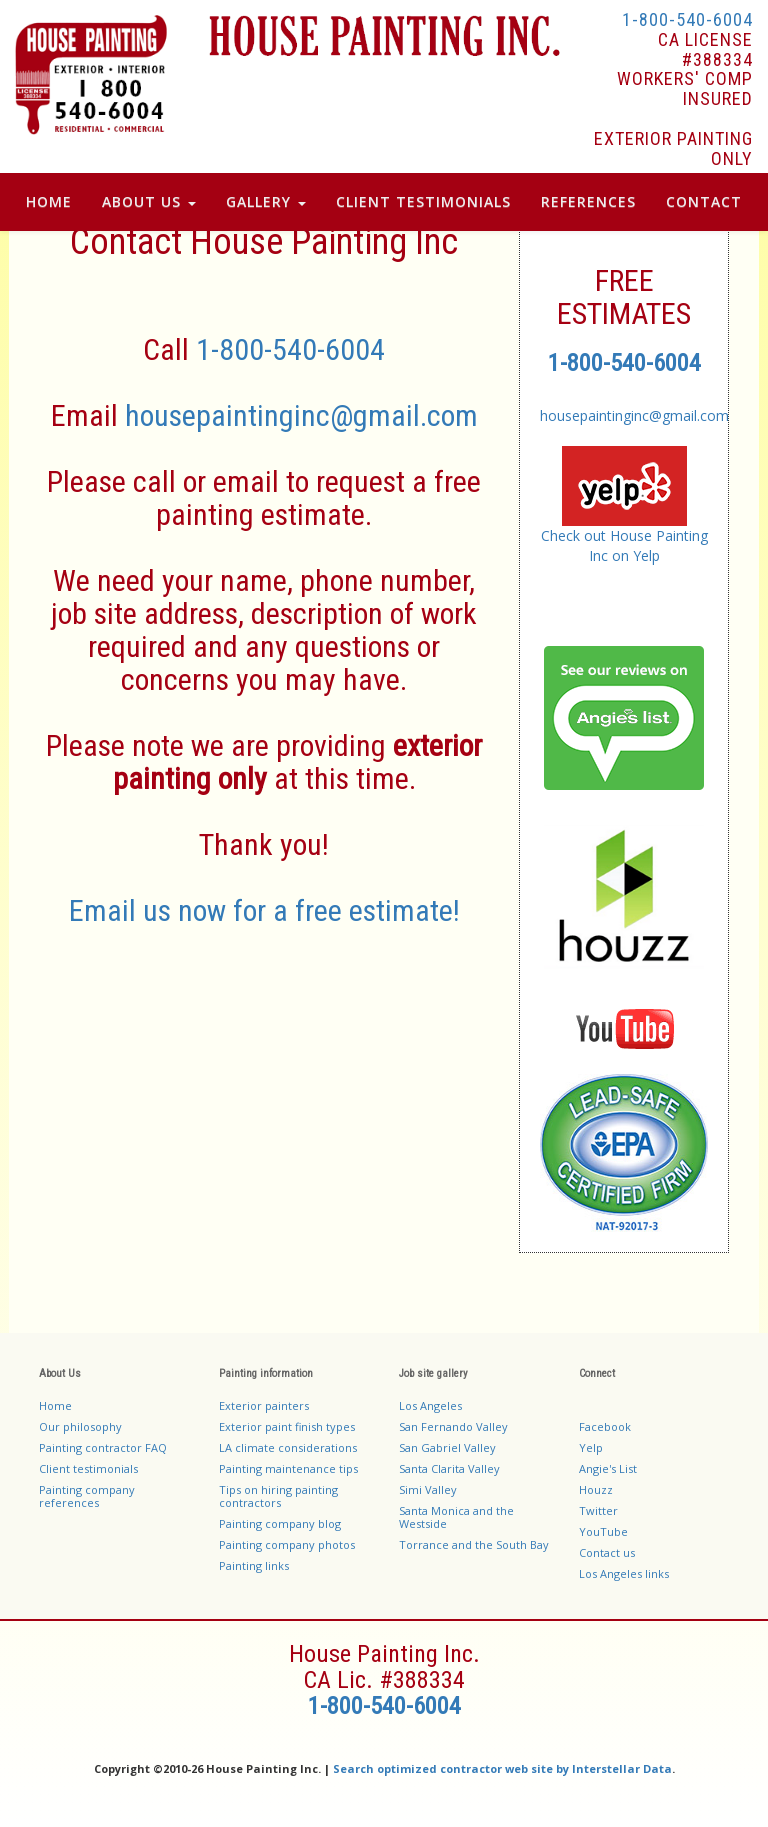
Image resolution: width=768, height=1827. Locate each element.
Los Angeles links (624, 1573)
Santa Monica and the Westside (456, 1517)
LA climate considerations (288, 1447)
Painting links (254, 1565)
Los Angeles (430, 1405)
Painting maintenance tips (288, 1468)
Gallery (266, 201)
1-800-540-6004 (687, 19)
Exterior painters (264, 1405)
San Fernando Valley (453, 1426)
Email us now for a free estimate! (264, 910)
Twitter (598, 1510)
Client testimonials (88, 1468)
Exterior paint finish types (287, 1426)
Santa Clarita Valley (449, 1468)
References (588, 201)
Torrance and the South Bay (474, 1544)
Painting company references (87, 1496)
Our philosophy (80, 1426)
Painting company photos (287, 1544)
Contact (704, 201)
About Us (149, 201)
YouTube (603, 1531)
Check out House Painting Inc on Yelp (624, 545)
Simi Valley (428, 1489)
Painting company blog (280, 1523)
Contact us (607, 1552)
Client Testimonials (423, 201)
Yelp (591, 1447)
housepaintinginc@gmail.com (301, 415)
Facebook (605, 1426)
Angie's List (608, 1468)
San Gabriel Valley (447, 1447)
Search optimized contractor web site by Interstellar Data (502, 1768)
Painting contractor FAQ (103, 1447)
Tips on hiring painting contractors (278, 1496)
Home (49, 201)
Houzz (596, 1489)
